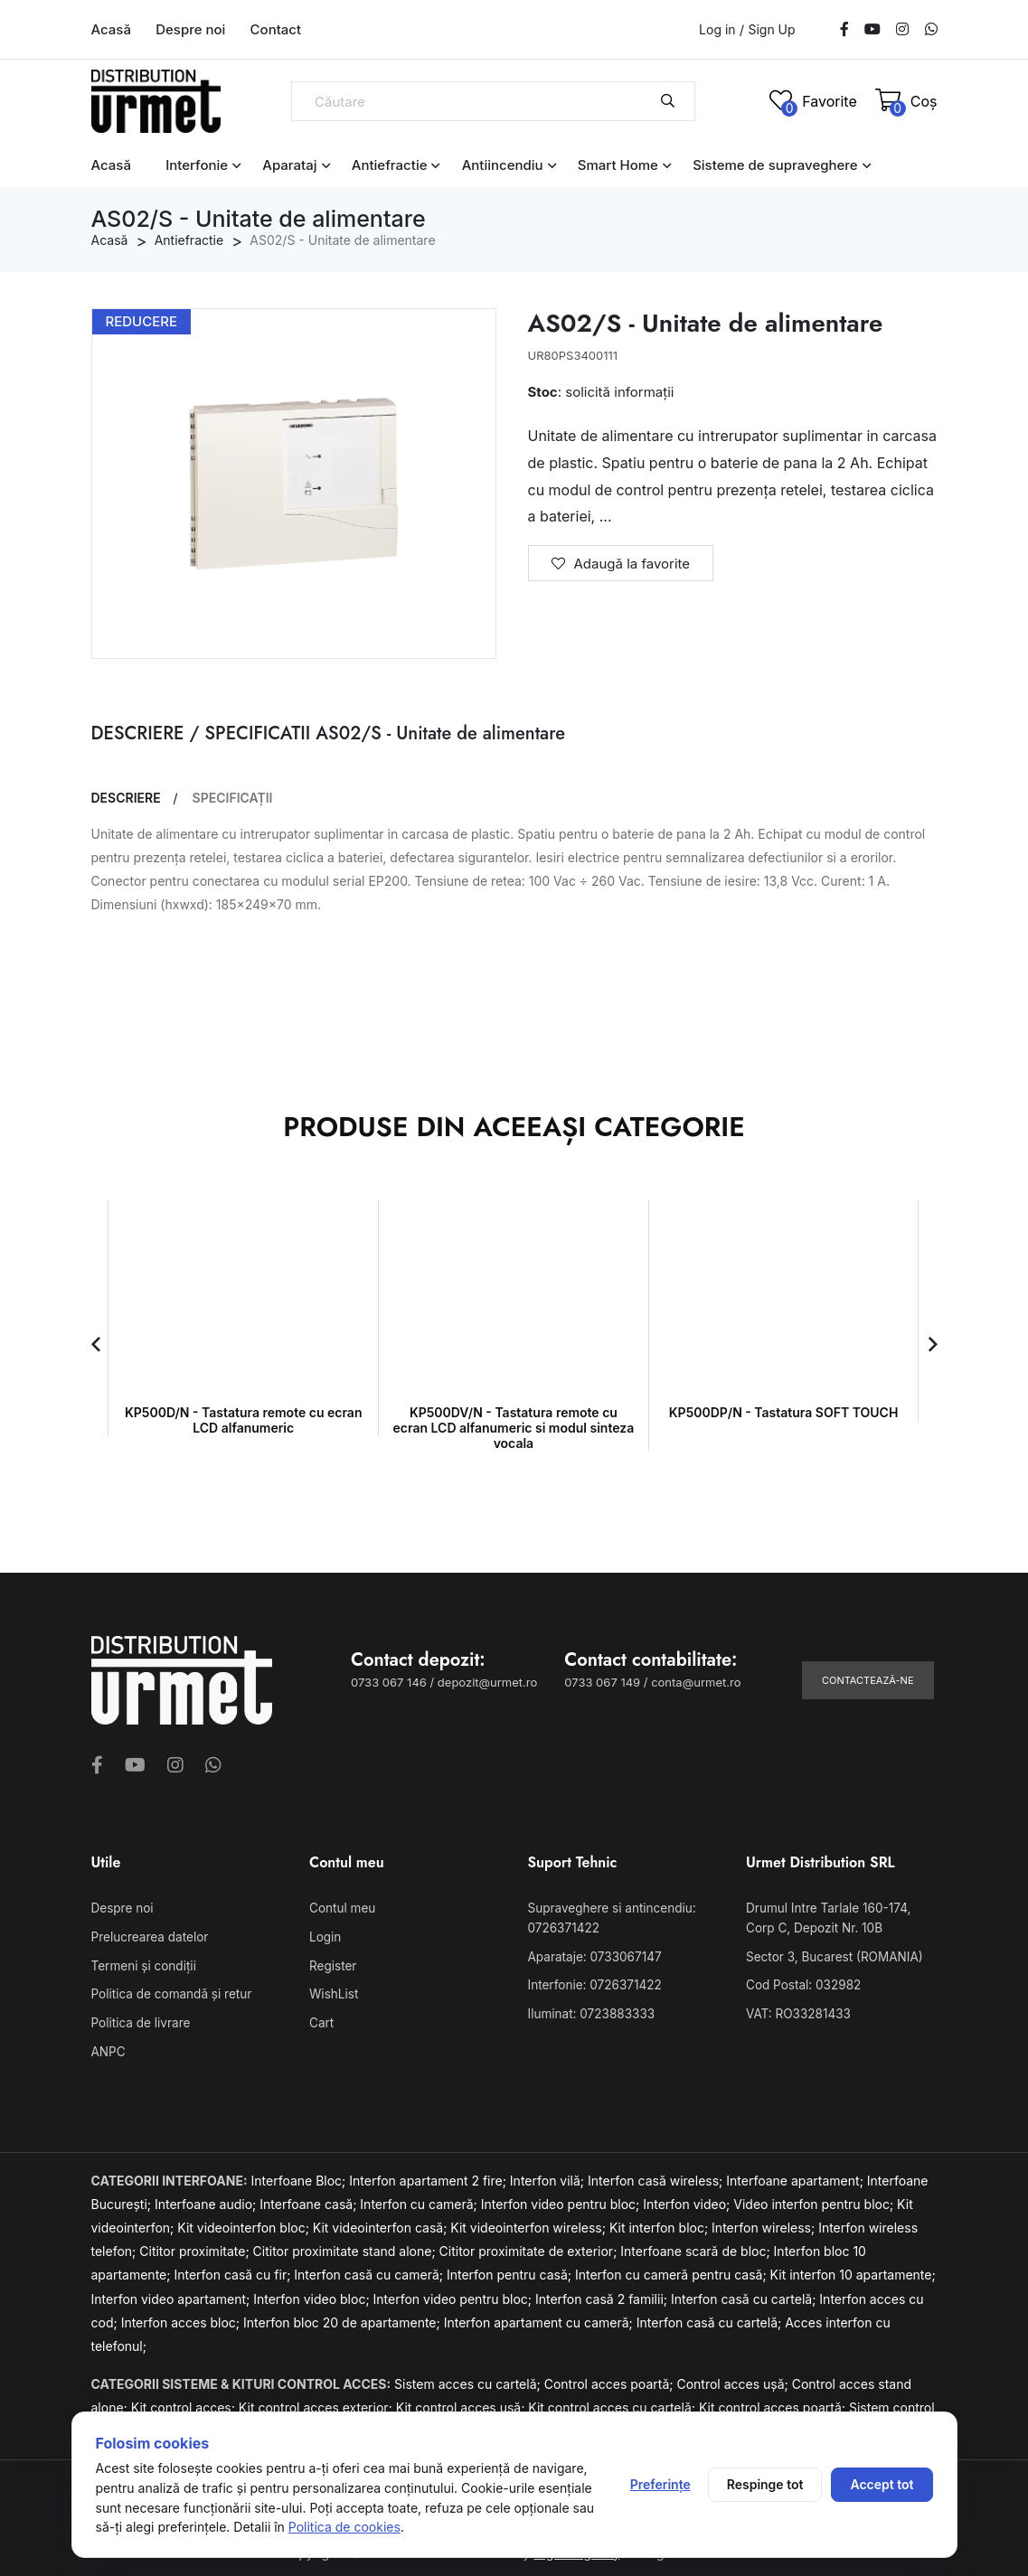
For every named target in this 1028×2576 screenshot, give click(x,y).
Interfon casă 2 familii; (603, 2293)
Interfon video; (688, 2199)
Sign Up (771, 30)
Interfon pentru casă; (511, 2270)
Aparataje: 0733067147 (592, 1955)
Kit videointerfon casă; (381, 2223)
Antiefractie (390, 165)
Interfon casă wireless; (657, 2176)
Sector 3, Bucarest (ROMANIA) (831, 1955)
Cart (321, 2019)
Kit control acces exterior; (317, 2402)
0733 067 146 (389, 1682)
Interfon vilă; (549, 2176)
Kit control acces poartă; (774, 2402)
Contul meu (341, 1908)
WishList (332, 1992)
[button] (96, 1344)
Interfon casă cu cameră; (370, 2270)
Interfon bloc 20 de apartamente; (343, 2317)
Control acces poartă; (610, 2378)
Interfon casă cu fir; (234, 2270)
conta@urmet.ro (695, 1682)
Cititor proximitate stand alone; (346, 2246)
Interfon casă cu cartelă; (745, 2293)
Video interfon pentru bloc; (815, 2199)
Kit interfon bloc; (660, 2223)
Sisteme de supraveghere (775, 165)
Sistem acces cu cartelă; (469, 2378)
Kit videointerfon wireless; (529, 2223)
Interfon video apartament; (172, 2293)
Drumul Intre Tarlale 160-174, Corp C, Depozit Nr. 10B (840, 1917)
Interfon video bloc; (313, 2293)
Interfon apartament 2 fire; (429, 2176)
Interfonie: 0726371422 (592, 1983)
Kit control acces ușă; (462, 2402)
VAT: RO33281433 (796, 2010)
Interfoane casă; (309, 2199)
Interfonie (196, 165)
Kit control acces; (185, 2402)
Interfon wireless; (765, 2223)
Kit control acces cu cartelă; (613, 2402)
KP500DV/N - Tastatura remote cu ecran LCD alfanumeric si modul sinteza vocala (514, 1428)
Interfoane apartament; (796, 2176)
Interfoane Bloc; (300, 2176)
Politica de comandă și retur (168, 1992)
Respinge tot (765, 2484)
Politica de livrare (139, 2019)
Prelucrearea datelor (147, 1936)
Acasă (111, 29)
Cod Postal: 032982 (801, 1983)
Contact (276, 29)
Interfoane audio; (207, 2199)
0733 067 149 (602, 1682)
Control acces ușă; (733, 2378)
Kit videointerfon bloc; (245, 2223)
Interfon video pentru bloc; (562, 2199)
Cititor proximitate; (195, 2246)
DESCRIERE (126, 798)
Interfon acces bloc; (182, 2317)
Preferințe (660, 2484)
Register (331, 1964)
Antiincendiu (502, 165)
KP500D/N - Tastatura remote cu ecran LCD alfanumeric (243, 1420)
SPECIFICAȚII (233, 798)
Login (324, 1936)
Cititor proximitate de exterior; (530, 2246)
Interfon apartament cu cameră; (540, 2317)
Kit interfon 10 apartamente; (853, 2270)
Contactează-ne (868, 1680)
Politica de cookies (344, 2526)
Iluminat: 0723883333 (589, 2010)
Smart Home (618, 165)
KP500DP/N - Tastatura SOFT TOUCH (784, 1412)
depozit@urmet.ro (487, 1682)
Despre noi (190, 29)
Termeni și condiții (142, 1964)
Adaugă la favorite (621, 563)
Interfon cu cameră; (420, 2199)
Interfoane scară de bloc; (696, 2246)
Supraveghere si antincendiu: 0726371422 (609, 1917)
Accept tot (881, 2484)
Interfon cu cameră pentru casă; (672, 2270)
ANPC (108, 2047)
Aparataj (289, 165)
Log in (717, 29)
